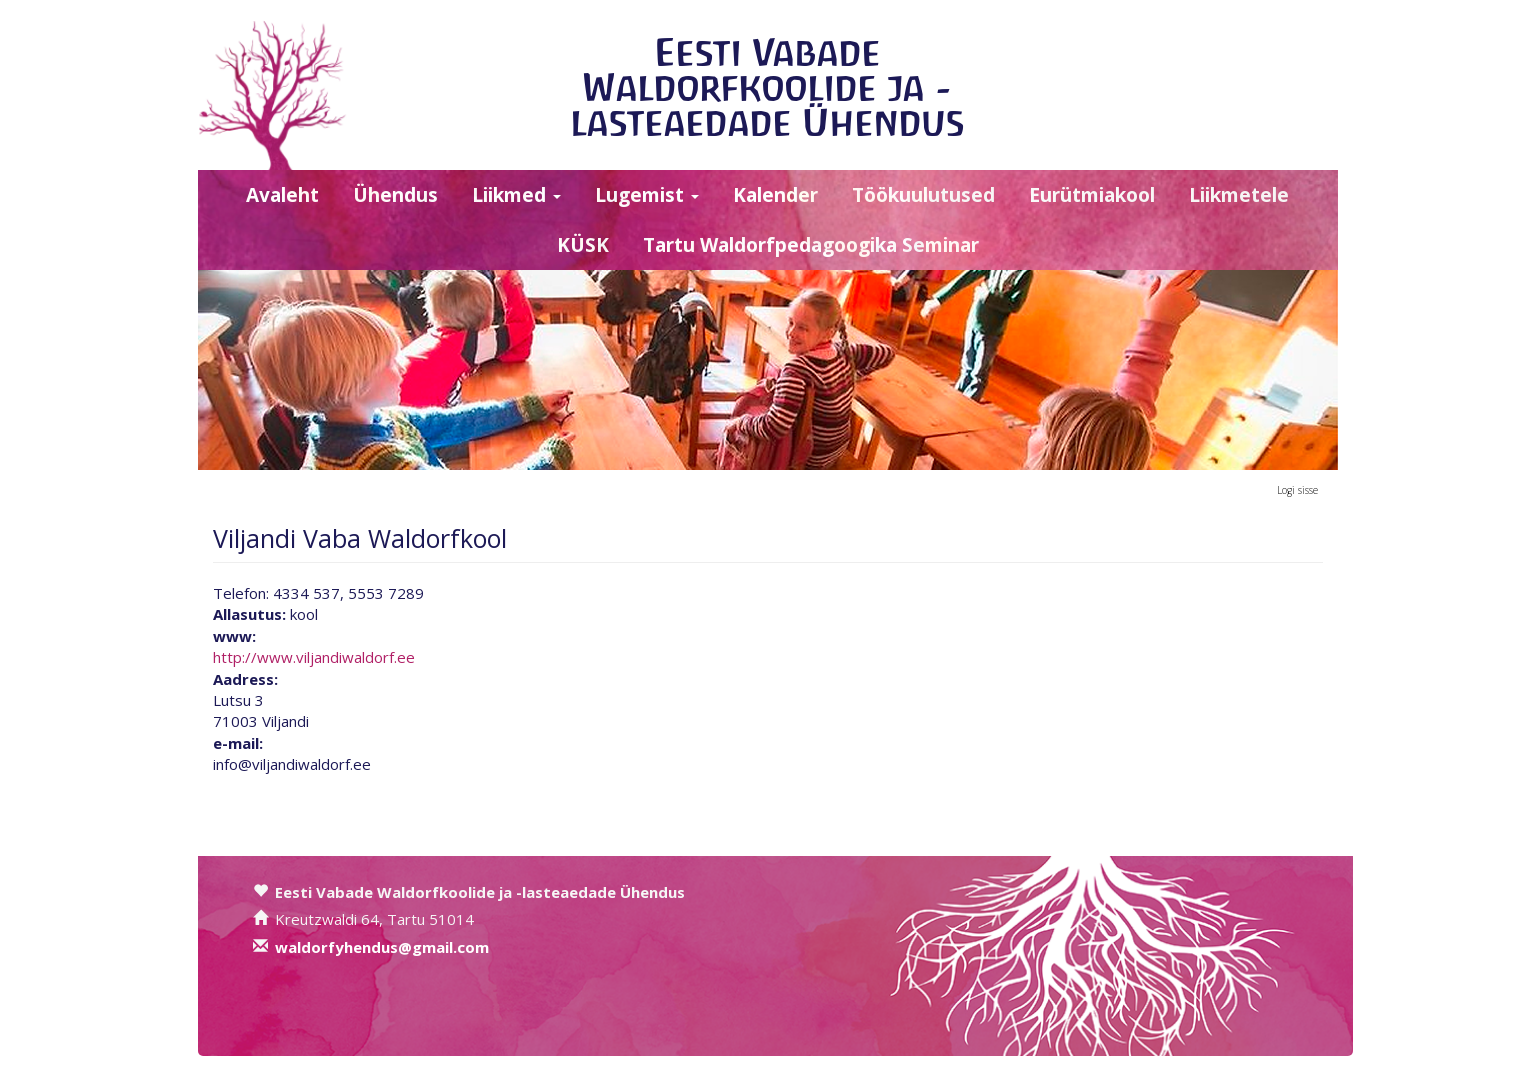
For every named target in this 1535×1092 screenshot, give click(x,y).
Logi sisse (1297, 490)
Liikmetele (1239, 195)
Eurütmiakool (1092, 195)
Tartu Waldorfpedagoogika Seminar (811, 245)
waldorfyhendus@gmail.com (382, 947)
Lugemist (647, 195)
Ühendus (395, 195)
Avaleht (282, 195)
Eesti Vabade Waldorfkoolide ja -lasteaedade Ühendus (768, 87)
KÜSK (583, 245)
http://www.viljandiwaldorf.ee (314, 657)
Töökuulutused (923, 195)
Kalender (775, 195)
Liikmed (516, 195)
